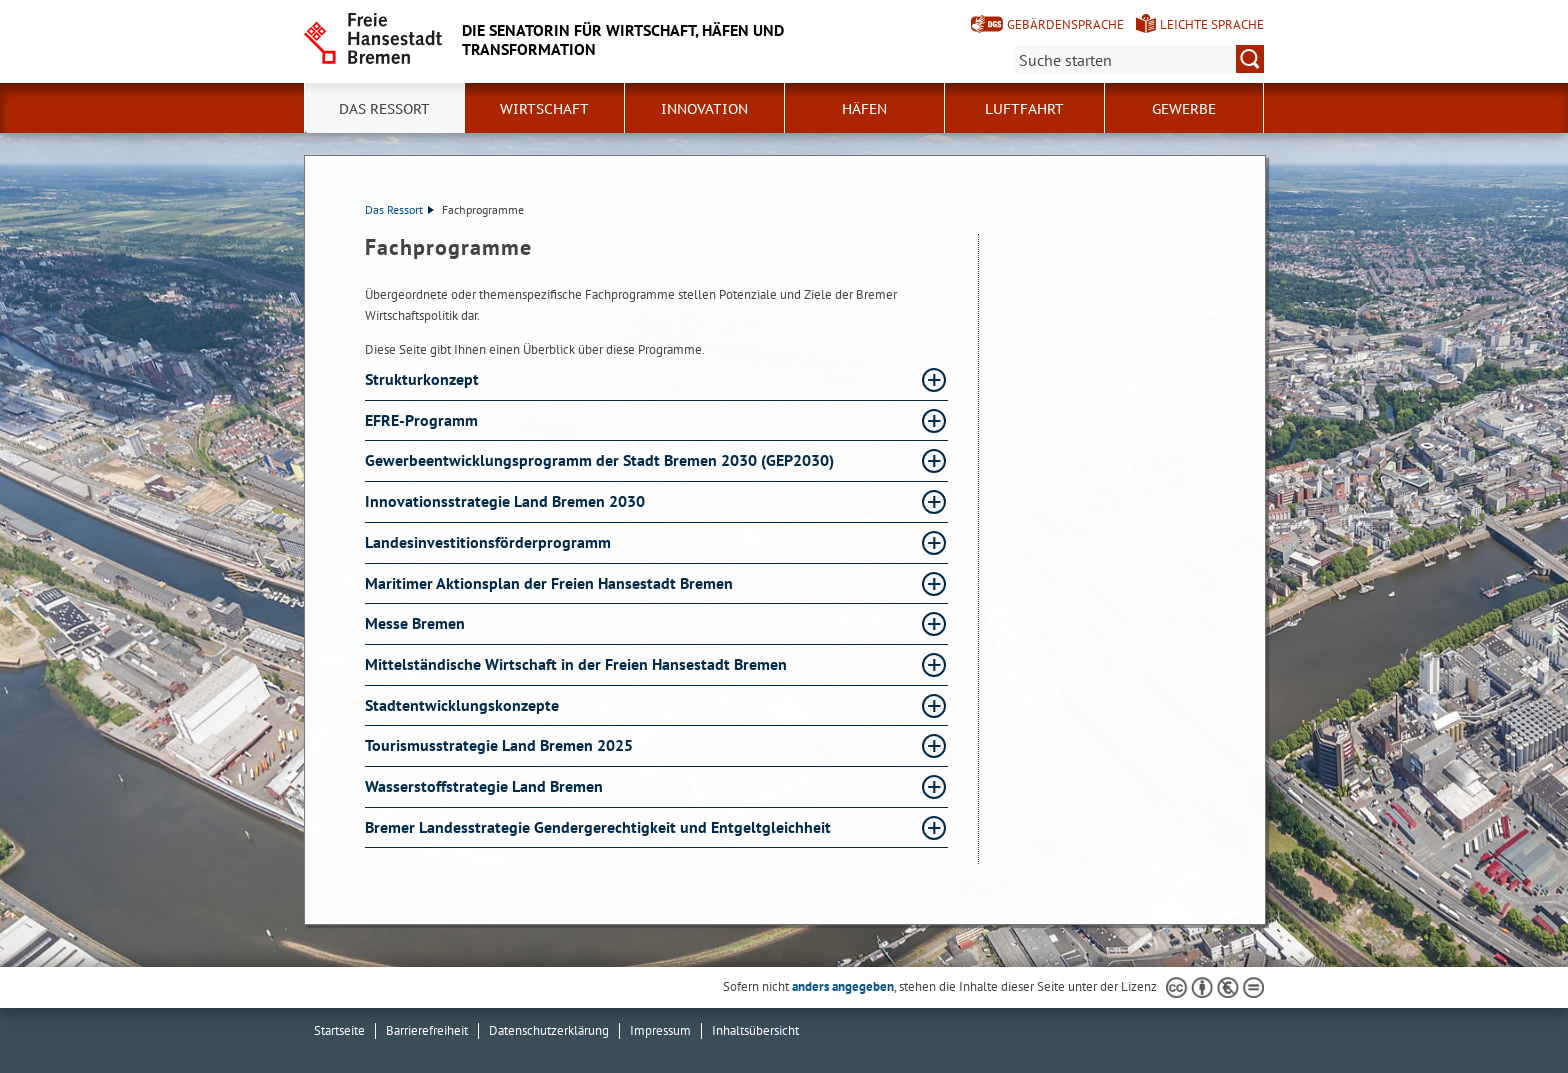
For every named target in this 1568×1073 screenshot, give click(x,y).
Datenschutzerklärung (549, 1030)
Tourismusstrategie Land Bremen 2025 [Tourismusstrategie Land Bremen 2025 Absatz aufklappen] (501, 745)
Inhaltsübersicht (755, 1030)
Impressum (660, 1030)
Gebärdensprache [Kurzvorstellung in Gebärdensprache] (1065, 24)
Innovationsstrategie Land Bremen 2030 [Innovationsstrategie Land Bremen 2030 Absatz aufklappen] (507, 501)
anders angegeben (843, 986)
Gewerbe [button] (1184, 109)
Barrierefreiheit (427, 1030)
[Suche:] (1139, 59)
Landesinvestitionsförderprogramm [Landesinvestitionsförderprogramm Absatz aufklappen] (490, 542)
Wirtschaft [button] (544, 109)
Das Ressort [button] (384, 109)
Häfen (864, 109)
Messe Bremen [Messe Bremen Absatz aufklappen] (417, 623)
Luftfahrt (1024, 109)
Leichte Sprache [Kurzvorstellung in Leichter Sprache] (1212, 24)
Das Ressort (399, 209)
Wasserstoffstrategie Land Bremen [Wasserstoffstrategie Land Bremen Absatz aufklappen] (486, 786)
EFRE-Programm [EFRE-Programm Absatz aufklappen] (423, 420)
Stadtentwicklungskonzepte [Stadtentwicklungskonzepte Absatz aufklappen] (464, 705)
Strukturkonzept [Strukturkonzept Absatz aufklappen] (424, 379)
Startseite (339, 1030)
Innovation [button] (704, 109)
